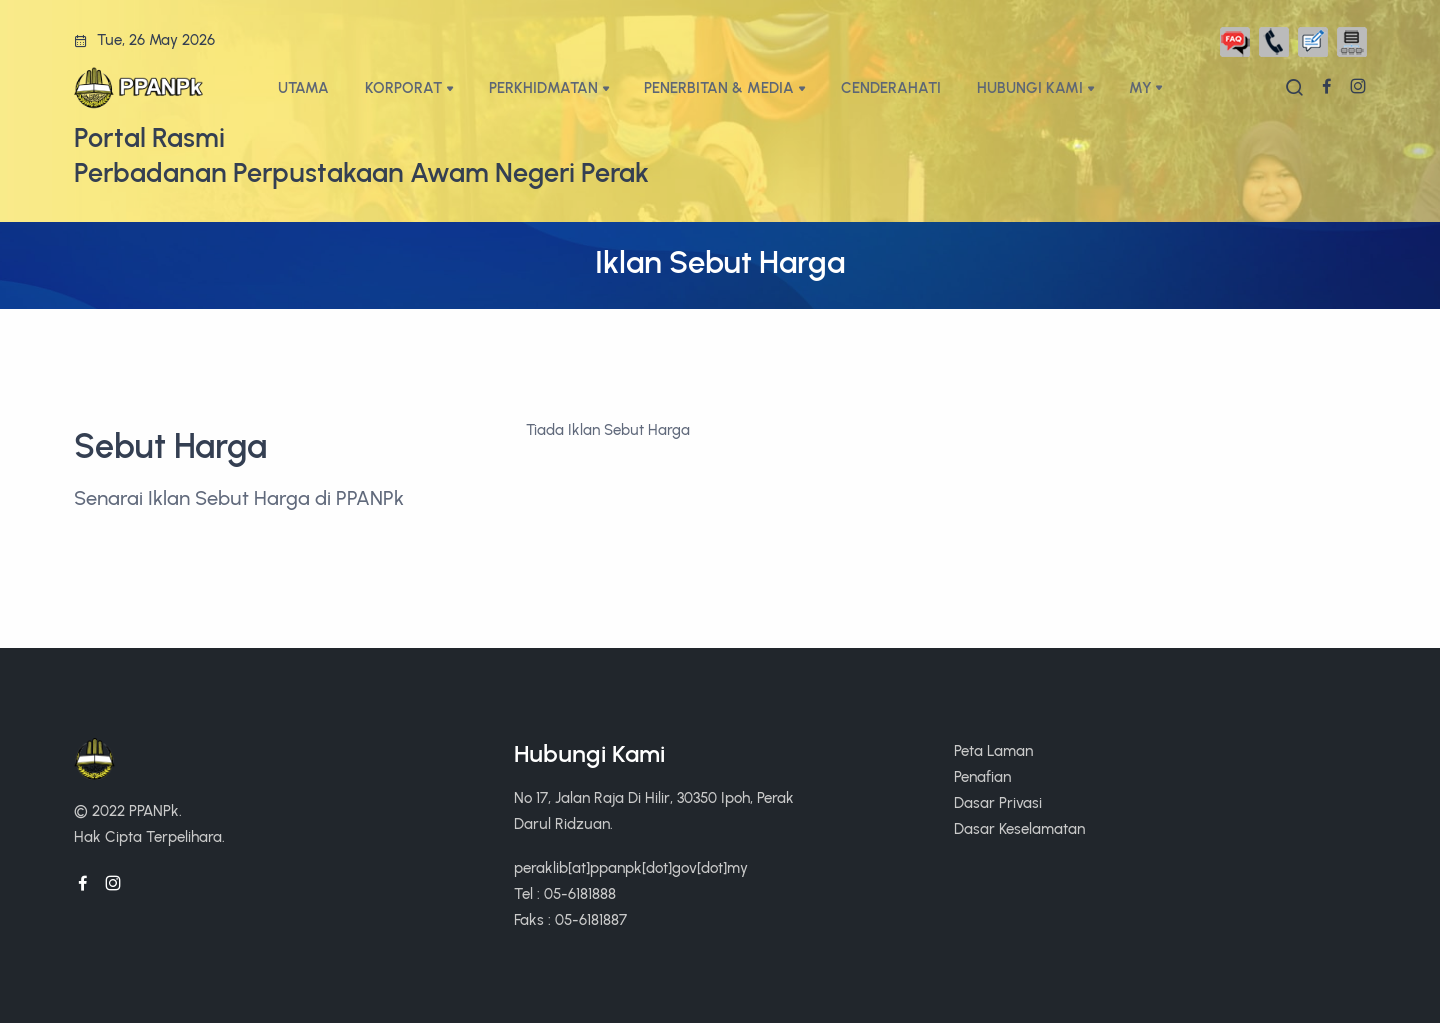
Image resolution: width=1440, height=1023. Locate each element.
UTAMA (303, 87)
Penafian (982, 776)
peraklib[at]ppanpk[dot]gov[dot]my (631, 867)
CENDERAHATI (891, 87)
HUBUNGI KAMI (1030, 87)
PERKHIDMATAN (543, 87)
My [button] (1140, 87)
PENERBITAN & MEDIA (719, 87)
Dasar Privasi (998, 802)
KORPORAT (403, 87)
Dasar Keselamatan (1019, 828)
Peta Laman (993, 750)
